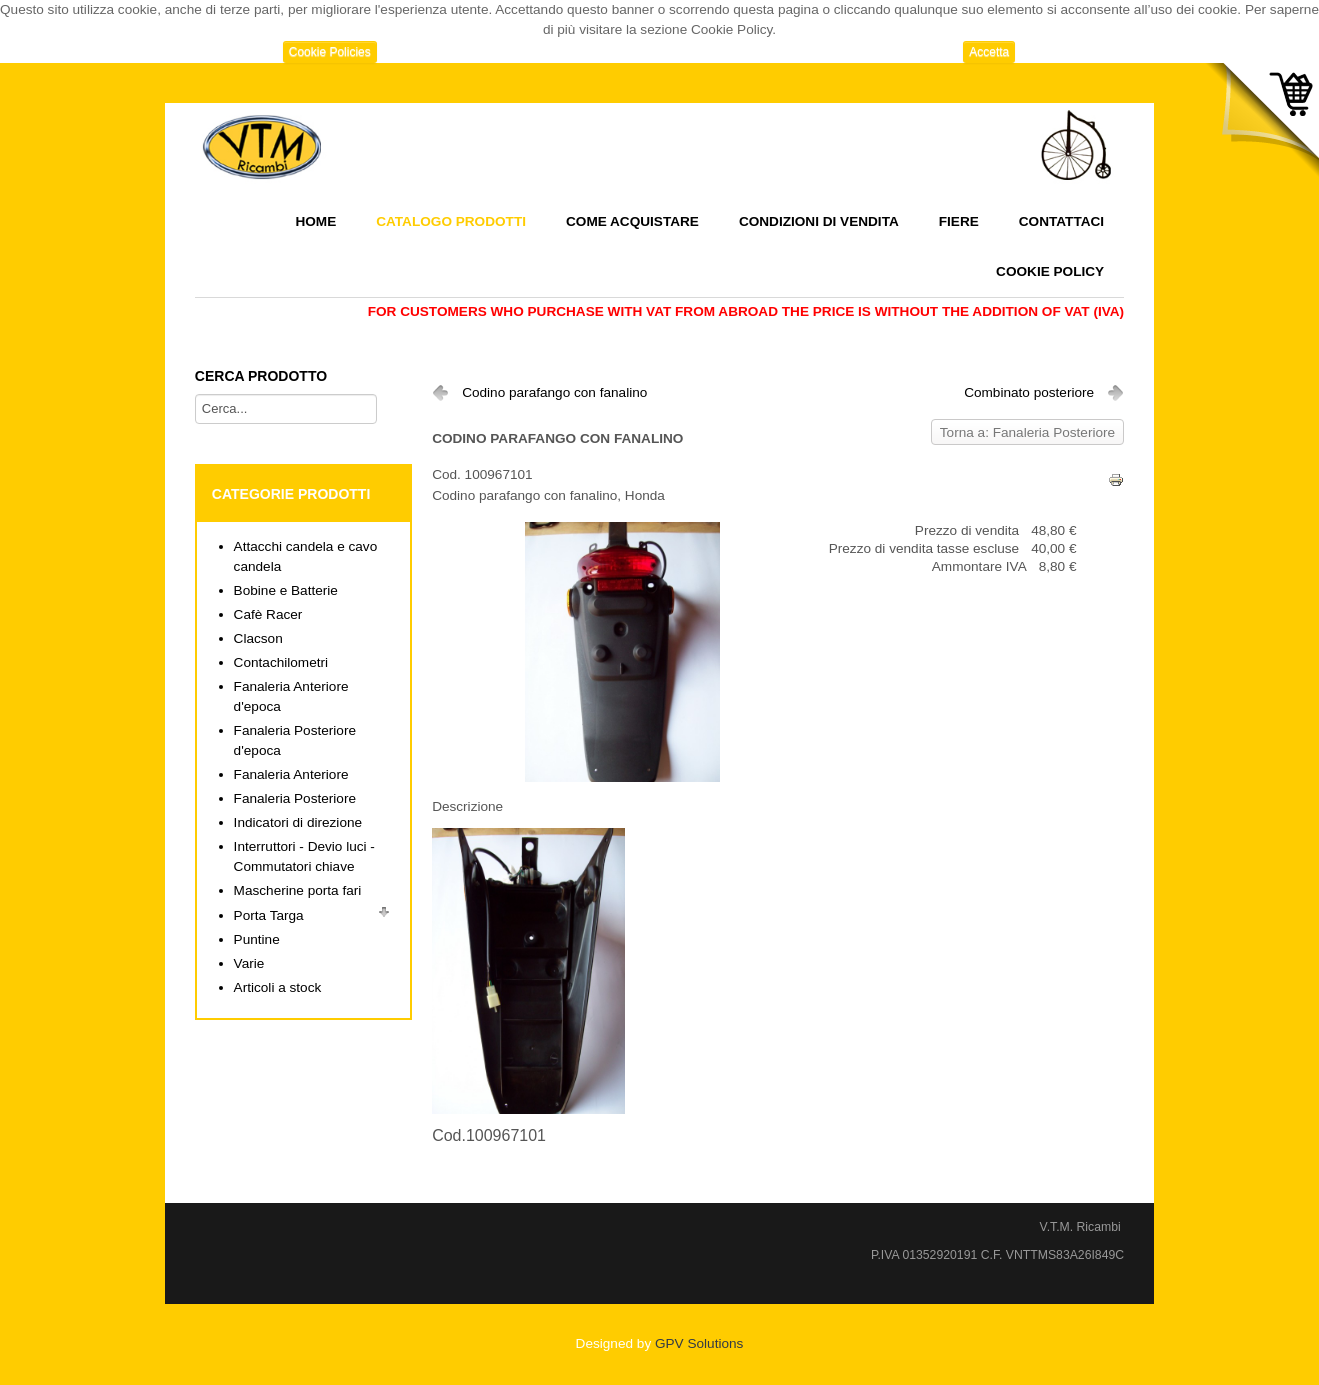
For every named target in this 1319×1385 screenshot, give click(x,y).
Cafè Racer (268, 614)
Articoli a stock (278, 987)
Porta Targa (269, 915)
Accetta (989, 52)
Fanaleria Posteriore (295, 798)
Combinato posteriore (1029, 392)
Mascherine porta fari (298, 890)
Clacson (258, 638)
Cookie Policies (330, 52)
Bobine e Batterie (286, 590)
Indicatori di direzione (298, 822)
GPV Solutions (699, 1343)
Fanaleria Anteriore (291, 774)
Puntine (257, 939)
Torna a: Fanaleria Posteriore (1027, 432)
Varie (249, 963)
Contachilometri (281, 662)
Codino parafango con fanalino (554, 392)
